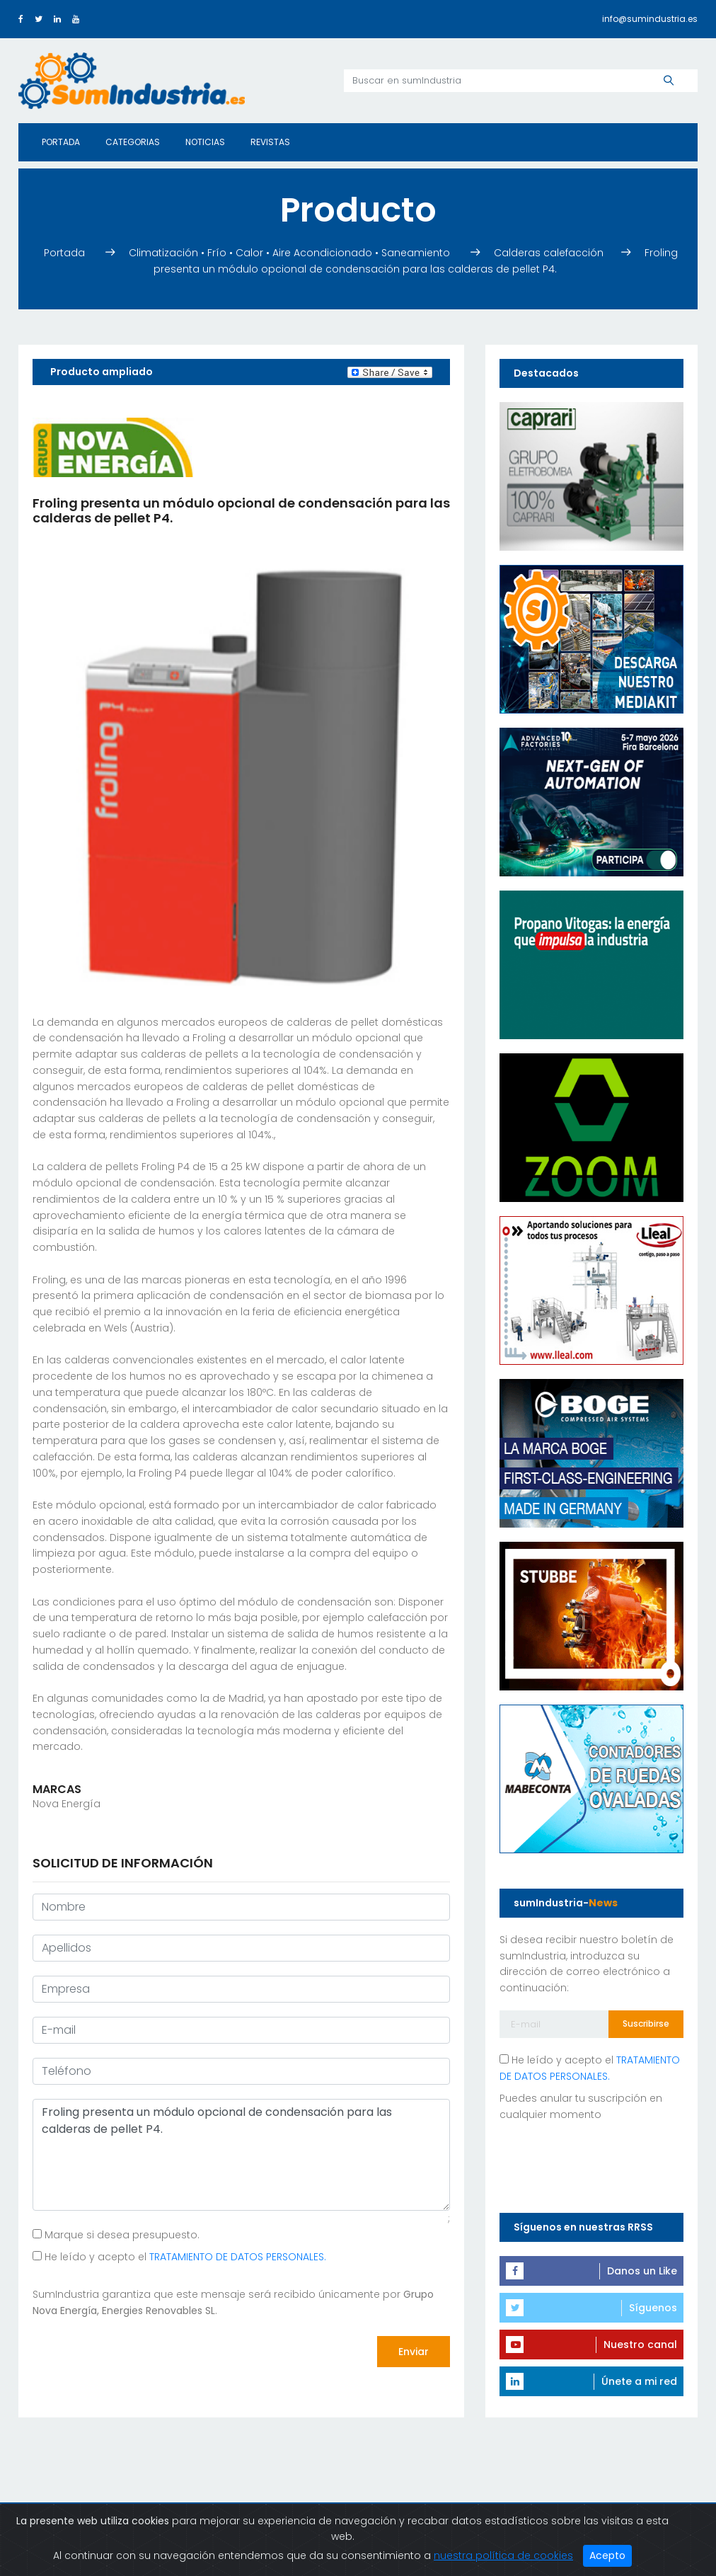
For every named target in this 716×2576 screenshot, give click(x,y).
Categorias (132, 142)
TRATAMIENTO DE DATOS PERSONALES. (237, 2257)
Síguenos (653, 2308)
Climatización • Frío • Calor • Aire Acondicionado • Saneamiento (291, 253)
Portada (61, 142)
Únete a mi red (639, 2381)
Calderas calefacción (550, 253)
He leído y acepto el (179, 2257)
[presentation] (140, 2352)
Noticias (205, 142)
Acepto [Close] (607, 2555)
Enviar (413, 2352)
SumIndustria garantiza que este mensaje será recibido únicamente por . (233, 2302)
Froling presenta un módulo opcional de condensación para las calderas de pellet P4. (241, 2155)
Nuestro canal (640, 2344)
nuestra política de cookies (503, 2555)
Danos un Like (642, 2271)
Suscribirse (646, 2023)
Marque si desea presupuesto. (116, 2235)
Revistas (270, 142)
